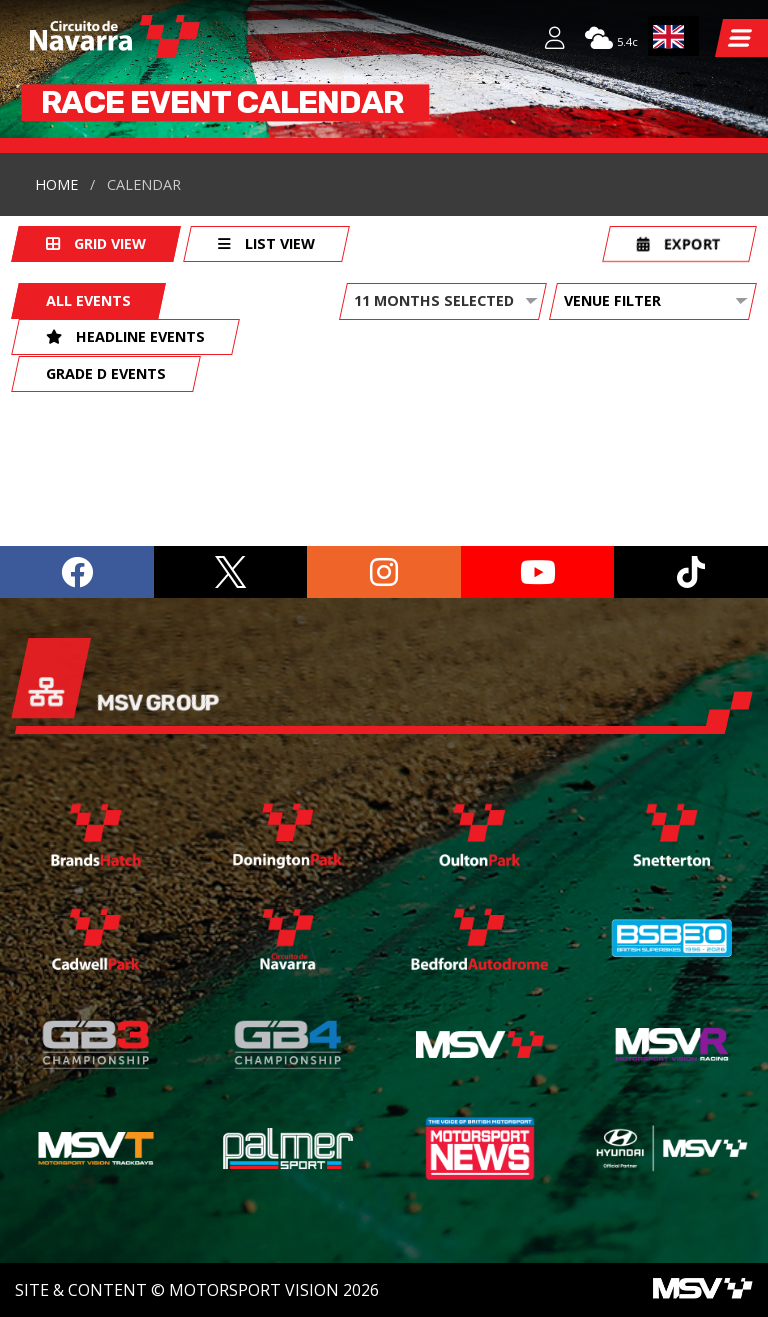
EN (669, 36)
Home (56, 184)
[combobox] (674, 36)
